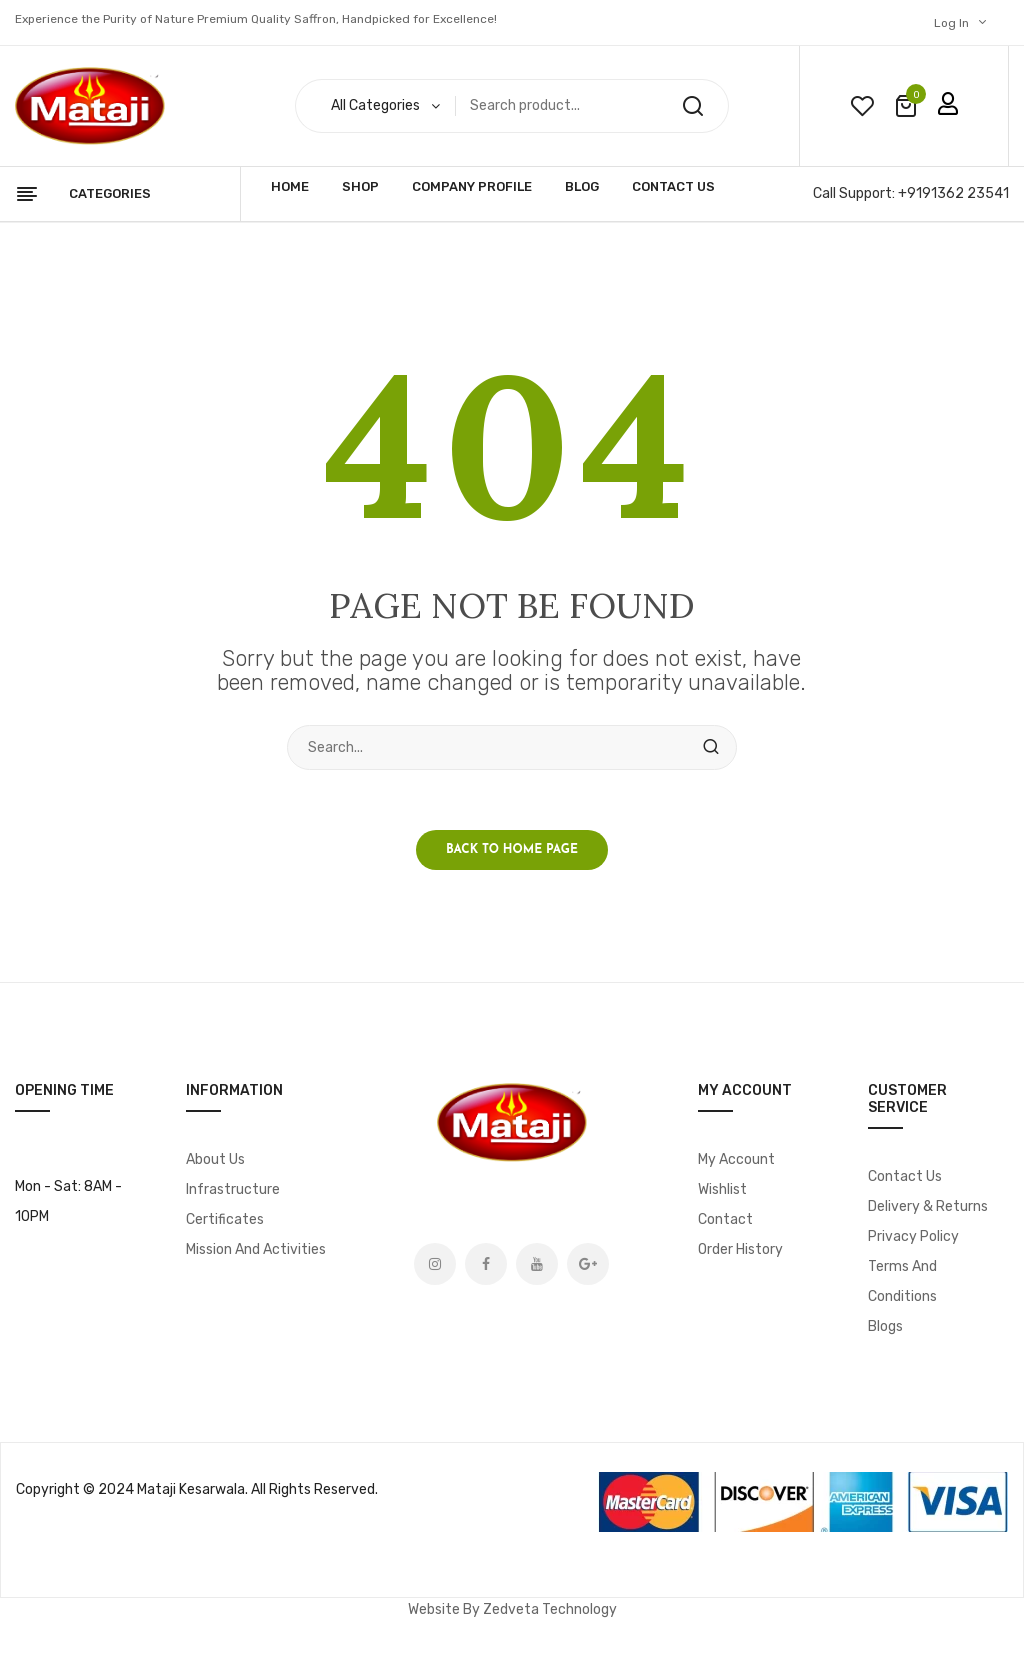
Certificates (225, 1219)
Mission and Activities (256, 1249)
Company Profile (472, 186)
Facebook (486, 1264)
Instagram (435, 1264)
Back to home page (512, 850)
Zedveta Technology (550, 1609)
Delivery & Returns (928, 1206)
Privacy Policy (913, 1236)
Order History (740, 1249)
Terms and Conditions (902, 1281)
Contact (725, 1219)
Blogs (885, 1326)
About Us (215, 1159)
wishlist (862, 106)
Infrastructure (233, 1189)
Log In (951, 23)
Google (588, 1264)
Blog (582, 186)
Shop (360, 186)
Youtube (537, 1264)
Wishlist (722, 1189)
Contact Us (673, 186)
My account (736, 1159)
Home (290, 186)
